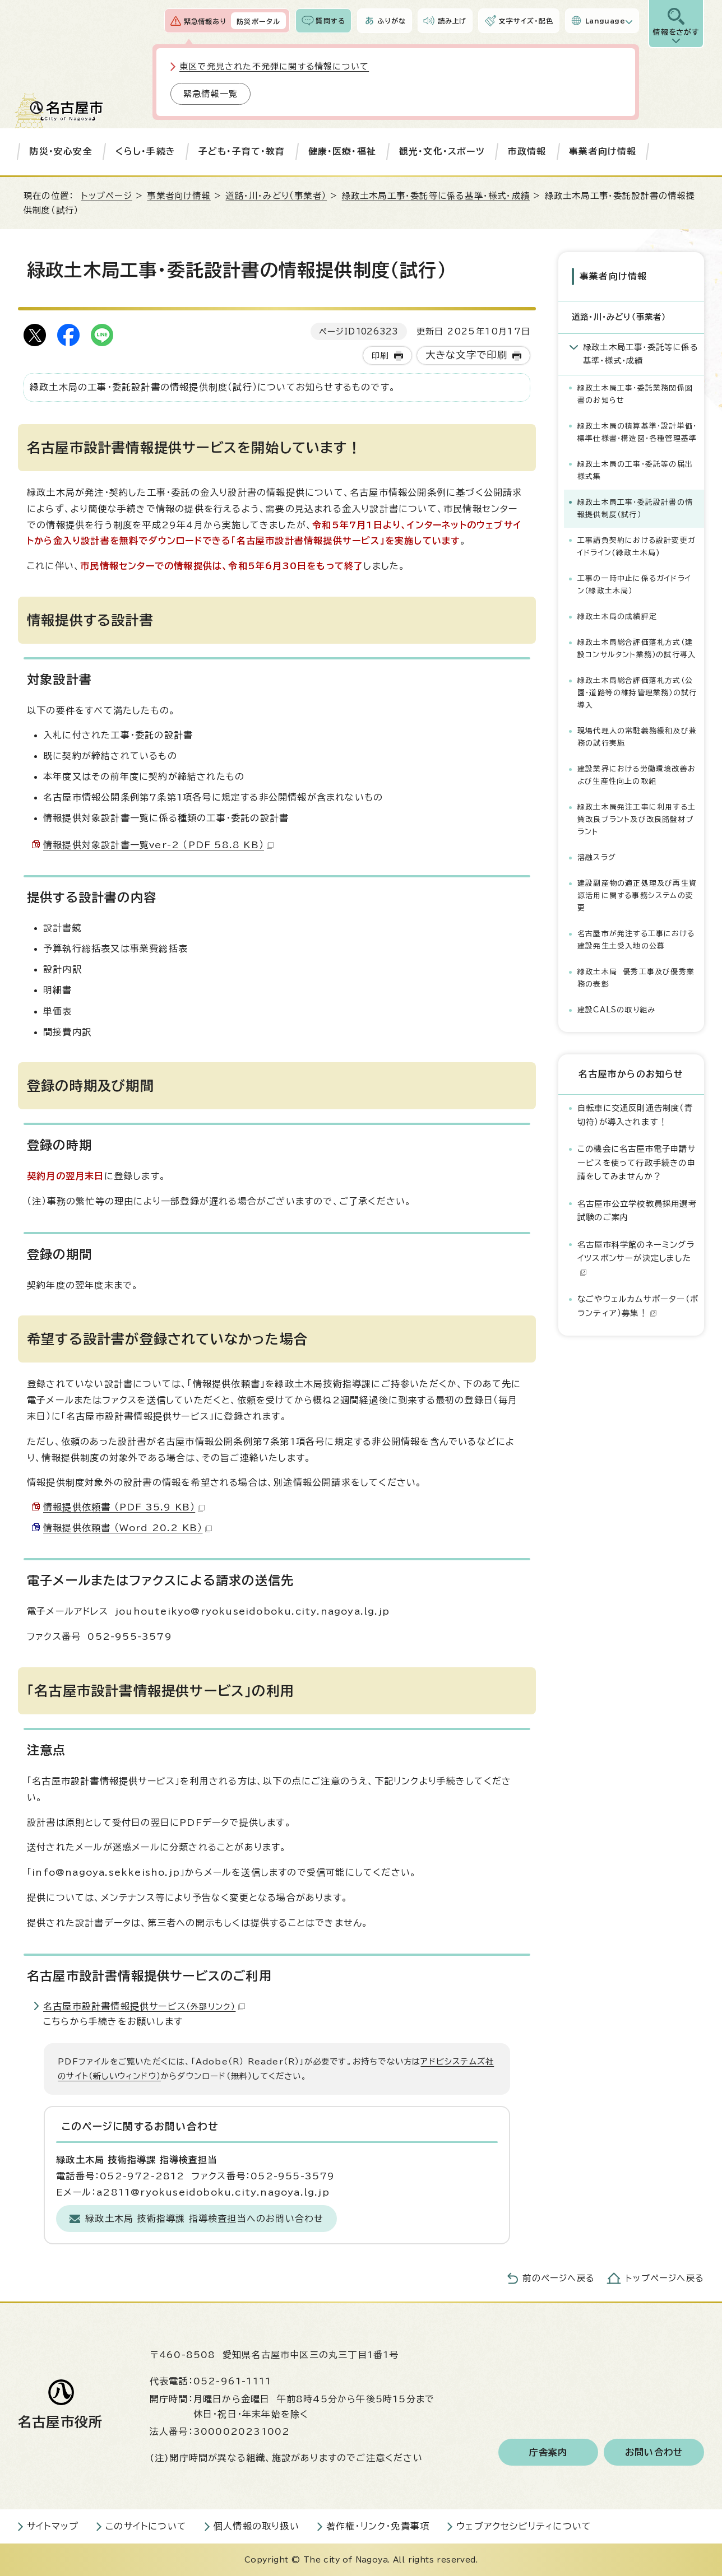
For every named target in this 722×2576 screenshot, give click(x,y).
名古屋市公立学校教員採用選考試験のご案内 (637, 1210)
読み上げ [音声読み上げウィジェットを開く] (452, 20)
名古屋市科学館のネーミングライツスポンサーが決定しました (636, 1258)
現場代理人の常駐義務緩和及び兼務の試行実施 (637, 737)
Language (605, 20)
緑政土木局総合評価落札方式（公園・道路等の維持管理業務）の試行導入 (637, 693)
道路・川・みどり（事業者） (276, 196)
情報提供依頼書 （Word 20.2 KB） (127, 1527)
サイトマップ (52, 2526)
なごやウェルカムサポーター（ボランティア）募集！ (637, 1306)
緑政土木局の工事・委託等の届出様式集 (635, 470)
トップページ (106, 196)
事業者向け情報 (602, 151)
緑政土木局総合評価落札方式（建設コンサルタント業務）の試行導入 (636, 648)
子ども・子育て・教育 (241, 151)
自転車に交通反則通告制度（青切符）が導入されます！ (635, 1115)
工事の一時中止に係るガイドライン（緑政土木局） (634, 584)
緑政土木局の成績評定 (617, 616)
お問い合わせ (654, 2452)
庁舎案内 (548, 2452)
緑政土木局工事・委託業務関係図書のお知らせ (635, 394)
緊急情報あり (205, 21)
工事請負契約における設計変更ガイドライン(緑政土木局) (636, 546)
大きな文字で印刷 (466, 355)
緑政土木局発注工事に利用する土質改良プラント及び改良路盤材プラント (636, 819)
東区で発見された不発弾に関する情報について (274, 66)
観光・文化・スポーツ (442, 151)
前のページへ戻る (558, 2278)
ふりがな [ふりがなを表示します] (391, 20)
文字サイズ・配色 (525, 20)
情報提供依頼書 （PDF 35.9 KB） (124, 1507)
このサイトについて (146, 2526)
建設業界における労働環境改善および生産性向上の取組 (636, 775)
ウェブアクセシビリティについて (523, 2526)
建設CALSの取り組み (616, 1009)
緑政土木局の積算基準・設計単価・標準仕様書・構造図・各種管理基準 (637, 432)
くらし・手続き (145, 151)
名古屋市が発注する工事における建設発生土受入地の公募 (636, 940)
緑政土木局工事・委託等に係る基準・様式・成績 (436, 196)
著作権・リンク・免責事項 (377, 2526)
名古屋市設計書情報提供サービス (144, 2006)
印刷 (380, 355)
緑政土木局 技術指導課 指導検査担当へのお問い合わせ (204, 2218)
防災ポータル (258, 21)
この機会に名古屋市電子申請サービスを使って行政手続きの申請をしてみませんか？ (636, 1162)
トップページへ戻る (665, 2278)
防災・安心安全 (60, 151)
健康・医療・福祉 (342, 151)
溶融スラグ (596, 857)
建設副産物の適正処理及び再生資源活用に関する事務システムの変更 (637, 896)
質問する (330, 20)
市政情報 (527, 151)
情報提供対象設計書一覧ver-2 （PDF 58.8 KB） (158, 844)
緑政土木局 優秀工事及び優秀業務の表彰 (636, 978)
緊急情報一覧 (210, 94)
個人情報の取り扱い (256, 2526)
